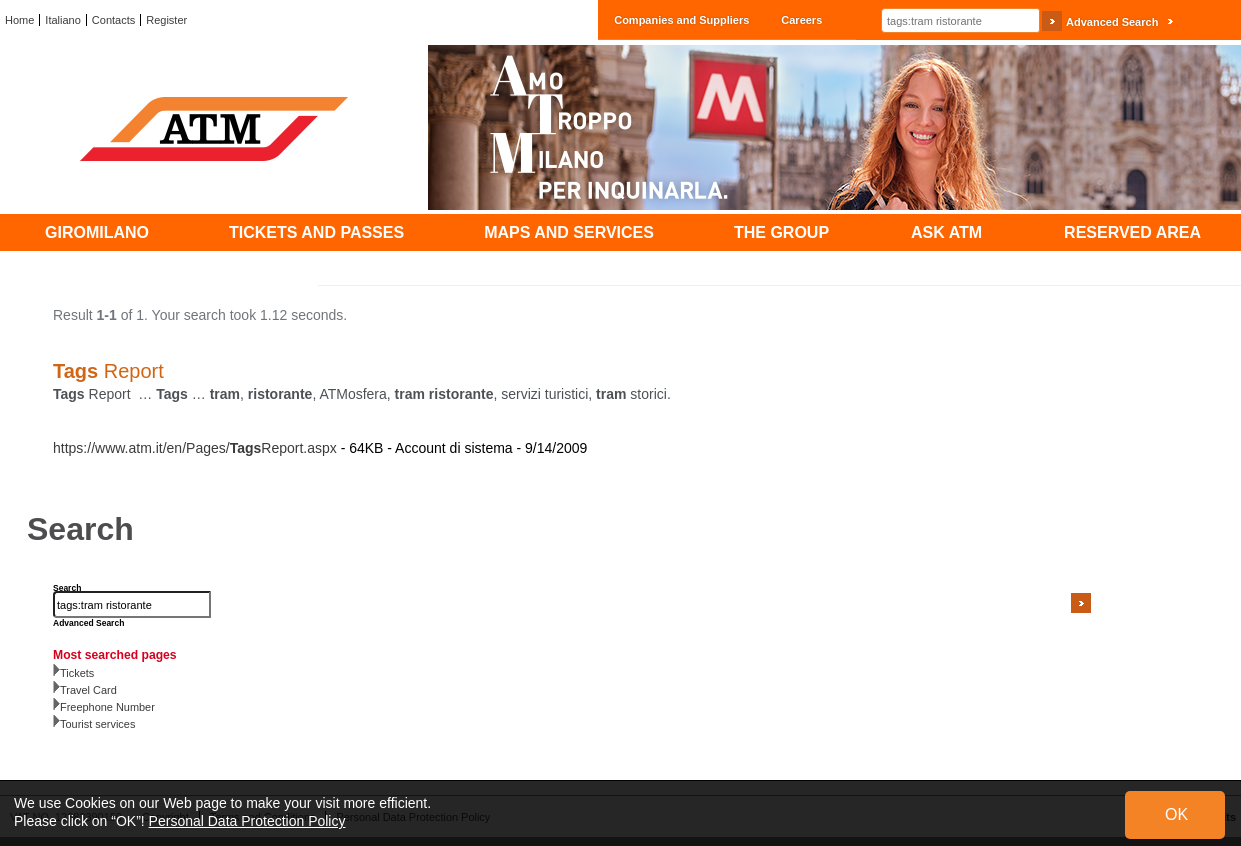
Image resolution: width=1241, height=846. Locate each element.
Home (19, 20)
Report (108, 371)
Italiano (62, 20)
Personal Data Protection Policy (247, 821)
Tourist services (97, 724)
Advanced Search (1112, 22)
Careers (801, 20)
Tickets (77, 673)
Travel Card (88, 690)
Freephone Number (107, 707)
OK (1176, 814)
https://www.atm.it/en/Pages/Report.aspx (195, 448)
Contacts (113, 20)
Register (166, 20)
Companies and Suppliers (681, 20)
